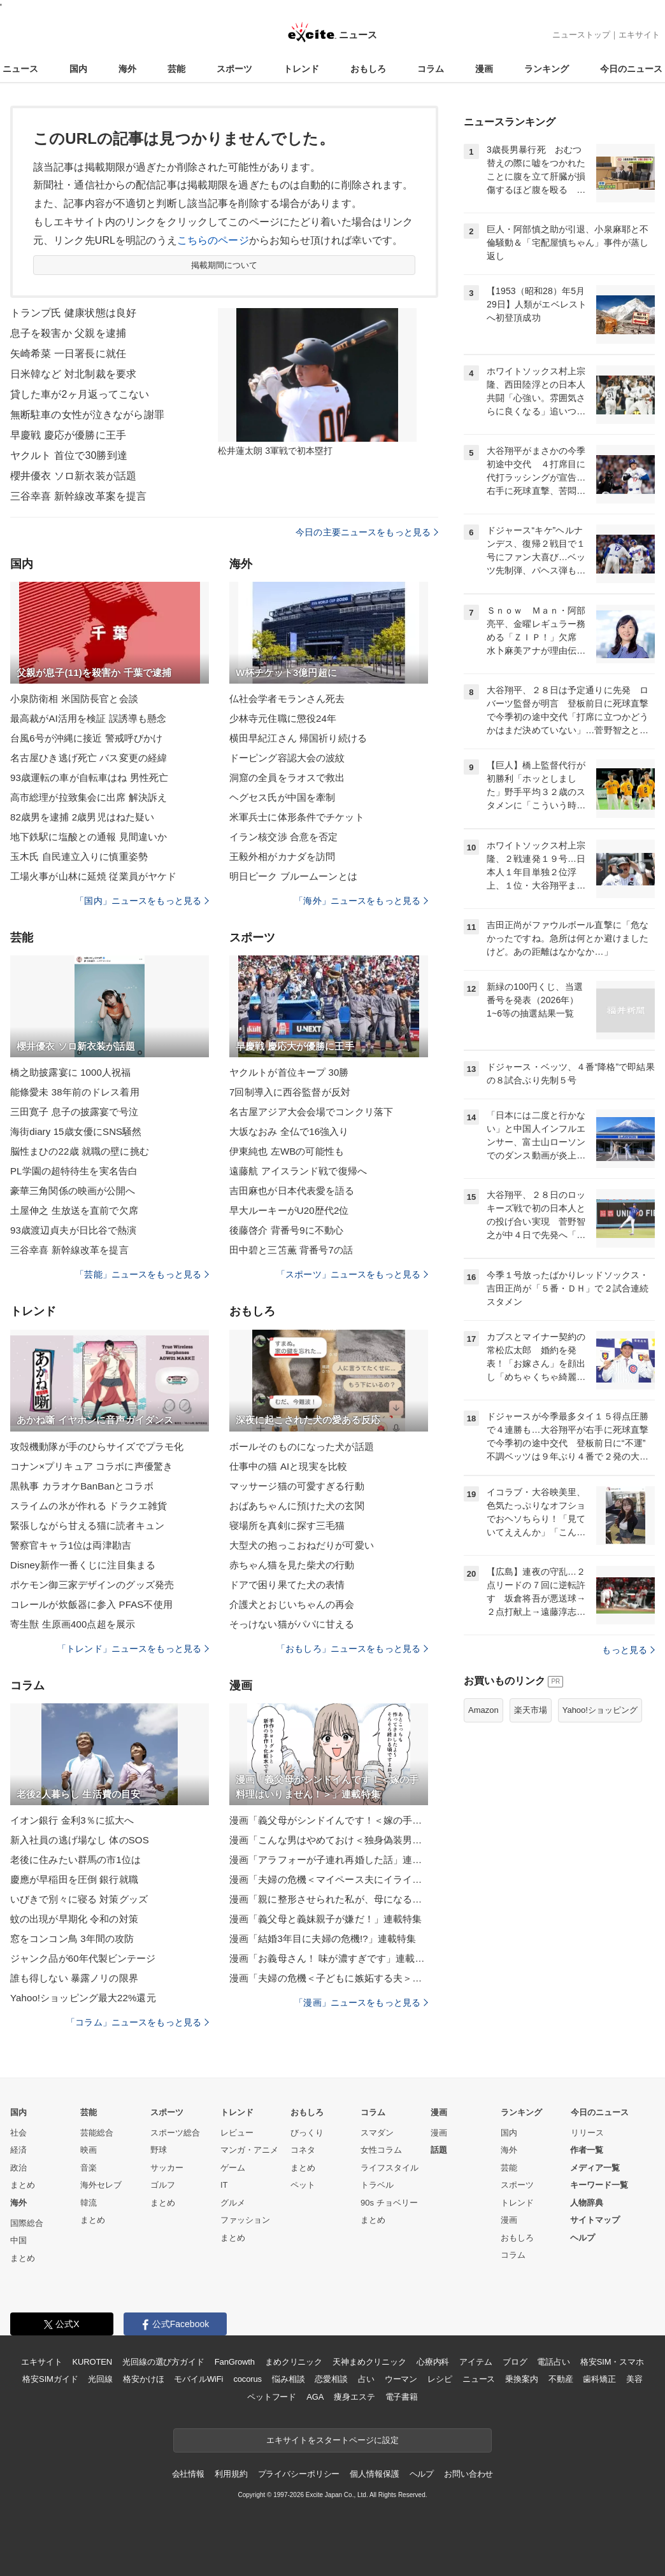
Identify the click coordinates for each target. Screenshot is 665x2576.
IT (224, 2185)
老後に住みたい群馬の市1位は (75, 1859)
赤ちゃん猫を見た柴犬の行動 (292, 1564)
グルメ (232, 2202)
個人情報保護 (374, 2474)
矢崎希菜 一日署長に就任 (68, 353)
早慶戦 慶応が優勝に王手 (68, 435)
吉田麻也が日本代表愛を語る (292, 1190)
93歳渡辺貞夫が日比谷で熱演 (73, 1230)
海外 (127, 69)
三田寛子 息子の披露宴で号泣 (74, 1111)
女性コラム (381, 2150)
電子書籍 (401, 2397)
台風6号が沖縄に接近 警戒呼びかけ (86, 738)
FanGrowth (235, 2362)
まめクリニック (293, 2362)
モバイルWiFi (198, 2379)
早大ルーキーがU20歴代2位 (289, 1210)
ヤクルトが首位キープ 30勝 (289, 1072)
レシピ (439, 2379)
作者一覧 (586, 2150)
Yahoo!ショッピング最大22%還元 (83, 1997)
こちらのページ (213, 240)
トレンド (301, 69)
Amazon (483, 1710)
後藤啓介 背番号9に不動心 (286, 1230)
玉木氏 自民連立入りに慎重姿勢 (79, 856)
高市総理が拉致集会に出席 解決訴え (88, 797)
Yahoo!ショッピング (600, 1710)
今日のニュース (631, 69)
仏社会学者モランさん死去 (287, 698)
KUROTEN (92, 2362)
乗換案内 (521, 2379)
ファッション (245, 2220)
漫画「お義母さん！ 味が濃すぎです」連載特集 (328, 1958)
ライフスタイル (389, 2167)
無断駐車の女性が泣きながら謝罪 (87, 414)
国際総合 (26, 2223)
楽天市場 (530, 1710)
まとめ (22, 2185)
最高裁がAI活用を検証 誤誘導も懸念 (88, 718)
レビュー (237, 2132)
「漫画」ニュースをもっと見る (361, 2002)
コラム (430, 69)
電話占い (553, 2362)
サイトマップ (595, 2220)
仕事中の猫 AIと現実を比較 (288, 1466)
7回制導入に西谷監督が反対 (289, 1092)
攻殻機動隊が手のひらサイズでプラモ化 (96, 1446)
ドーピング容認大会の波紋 (287, 757)
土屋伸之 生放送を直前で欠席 (74, 1210)
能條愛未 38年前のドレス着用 (74, 1092)
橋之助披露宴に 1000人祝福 (70, 1072)
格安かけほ (143, 2379)
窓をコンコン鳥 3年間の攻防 (72, 1938)
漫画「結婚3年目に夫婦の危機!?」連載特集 (322, 1938)
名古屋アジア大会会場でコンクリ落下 (311, 1111)
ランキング (546, 69)
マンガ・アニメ (249, 2150)
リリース (587, 2132)
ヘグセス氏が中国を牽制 (282, 797)
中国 (18, 2240)
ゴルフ (162, 2185)
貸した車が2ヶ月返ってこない (80, 394)
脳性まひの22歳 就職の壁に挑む (79, 1151)
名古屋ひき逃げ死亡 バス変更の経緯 (88, 757)
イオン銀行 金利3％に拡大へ (72, 1820)
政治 (18, 2167)
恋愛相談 (331, 2379)
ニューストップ (581, 34)
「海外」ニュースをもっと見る (361, 901)
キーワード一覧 (599, 2185)
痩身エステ (354, 2397)
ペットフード (271, 2397)
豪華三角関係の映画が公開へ (73, 1190)
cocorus (247, 2379)
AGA (315, 2397)
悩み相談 (288, 2379)
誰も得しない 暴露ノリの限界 (74, 1978)
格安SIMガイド (50, 2379)
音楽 (88, 2167)
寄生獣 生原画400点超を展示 (72, 1624)
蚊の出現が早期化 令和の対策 (74, 1918)
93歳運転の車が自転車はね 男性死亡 (89, 777)
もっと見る (628, 1650)
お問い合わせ (468, 2474)
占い (366, 2379)
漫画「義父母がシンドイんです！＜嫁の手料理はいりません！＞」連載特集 (328, 1820)
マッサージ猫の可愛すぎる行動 (296, 1486)
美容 (634, 2379)
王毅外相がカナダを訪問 (282, 856)
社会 (18, 2132)
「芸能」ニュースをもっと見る (142, 1274)
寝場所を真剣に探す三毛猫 (287, 1525)
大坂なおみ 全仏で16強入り (289, 1131)
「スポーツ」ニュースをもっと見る (352, 1274)
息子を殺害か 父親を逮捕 (68, 333)
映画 (88, 2150)
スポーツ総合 (175, 2132)
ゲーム (232, 2167)
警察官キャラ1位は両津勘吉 (70, 1545)
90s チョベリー (389, 2202)
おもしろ (368, 69)
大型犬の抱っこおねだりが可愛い (301, 1545)
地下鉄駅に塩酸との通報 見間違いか (88, 836)
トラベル (377, 2185)
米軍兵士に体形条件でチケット (296, 817)
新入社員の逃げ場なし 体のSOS (79, 1839)
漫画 (484, 69)
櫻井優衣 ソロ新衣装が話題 (73, 475)
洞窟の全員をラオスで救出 (287, 777)
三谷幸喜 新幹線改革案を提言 (78, 496)
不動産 (560, 2379)
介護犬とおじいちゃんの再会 (292, 1604)
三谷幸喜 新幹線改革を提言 (69, 1249)
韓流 (88, 2202)
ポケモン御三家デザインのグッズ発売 (92, 1584)
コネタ (302, 2150)
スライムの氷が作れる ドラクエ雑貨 (88, 1505)
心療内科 (433, 2362)
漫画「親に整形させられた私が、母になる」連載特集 (328, 1899)
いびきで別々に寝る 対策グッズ (79, 1899)
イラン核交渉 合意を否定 (283, 836)
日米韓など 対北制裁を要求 (73, 374)
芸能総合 (96, 2132)
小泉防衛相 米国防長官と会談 (74, 698)
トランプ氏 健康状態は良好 (73, 312)
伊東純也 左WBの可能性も (286, 1151)
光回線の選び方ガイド (163, 2362)
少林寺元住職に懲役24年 (282, 718)
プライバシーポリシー (299, 2474)
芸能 (176, 69)
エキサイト (639, 34)
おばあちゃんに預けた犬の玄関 (296, 1505)
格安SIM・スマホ (612, 2362)
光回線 (100, 2379)
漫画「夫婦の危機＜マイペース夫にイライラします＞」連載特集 (328, 1879)
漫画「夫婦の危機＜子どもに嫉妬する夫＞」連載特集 (328, 1978)
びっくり (307, 2132)
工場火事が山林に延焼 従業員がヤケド (93, 876)
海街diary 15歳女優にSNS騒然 (76, 1131)
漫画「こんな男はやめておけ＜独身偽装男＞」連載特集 (328, 1839)
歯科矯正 (599, 2379)
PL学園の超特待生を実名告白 (74, 1170)
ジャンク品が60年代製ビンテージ (83, 1958)
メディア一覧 (595, 2167)
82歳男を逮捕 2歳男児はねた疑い (82, 817)
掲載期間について (224, 265)
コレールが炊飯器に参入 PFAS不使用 (91, 1604)
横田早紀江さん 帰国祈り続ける (298, 738)
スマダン (377, 2132)
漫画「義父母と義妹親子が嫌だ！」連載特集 (325, 1918)
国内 (78, 69)
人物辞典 (586, 2202)
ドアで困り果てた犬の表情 (287, 1584)
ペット (302, 2185)
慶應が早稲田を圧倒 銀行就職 (74, 1879)
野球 (158, 2150)
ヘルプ (582, 2237)
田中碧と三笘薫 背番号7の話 (291, 1249)
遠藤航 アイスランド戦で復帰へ (298, 1170)
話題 (439, 2150)
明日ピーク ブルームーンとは (293, 876)
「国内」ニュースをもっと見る (142, 901)
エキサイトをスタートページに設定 (332, 2440)
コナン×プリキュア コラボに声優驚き (91, 1466)
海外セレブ (101, 2185)
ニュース (20, 69)
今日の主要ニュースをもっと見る (367, 532)
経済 (18, 2150)
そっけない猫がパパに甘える (292, 1624)
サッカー (166, 2167)
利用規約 (231, 2474)
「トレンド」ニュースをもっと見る (133, 1648)
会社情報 (188, 2474)
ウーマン (401, 2379)
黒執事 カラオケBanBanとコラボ (82, 1486)
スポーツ (234, 69)
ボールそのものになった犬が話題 (301, 1446)
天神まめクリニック (369, 2362)
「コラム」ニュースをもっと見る (137, 2022)
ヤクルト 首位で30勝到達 (68, 455)
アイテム (475, 2362)
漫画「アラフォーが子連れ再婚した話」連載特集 (328, 1859)
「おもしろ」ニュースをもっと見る (352, 1648)
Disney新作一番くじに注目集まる (82, 1564)
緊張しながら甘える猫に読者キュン (87, 1525)
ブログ (515, 2362)
